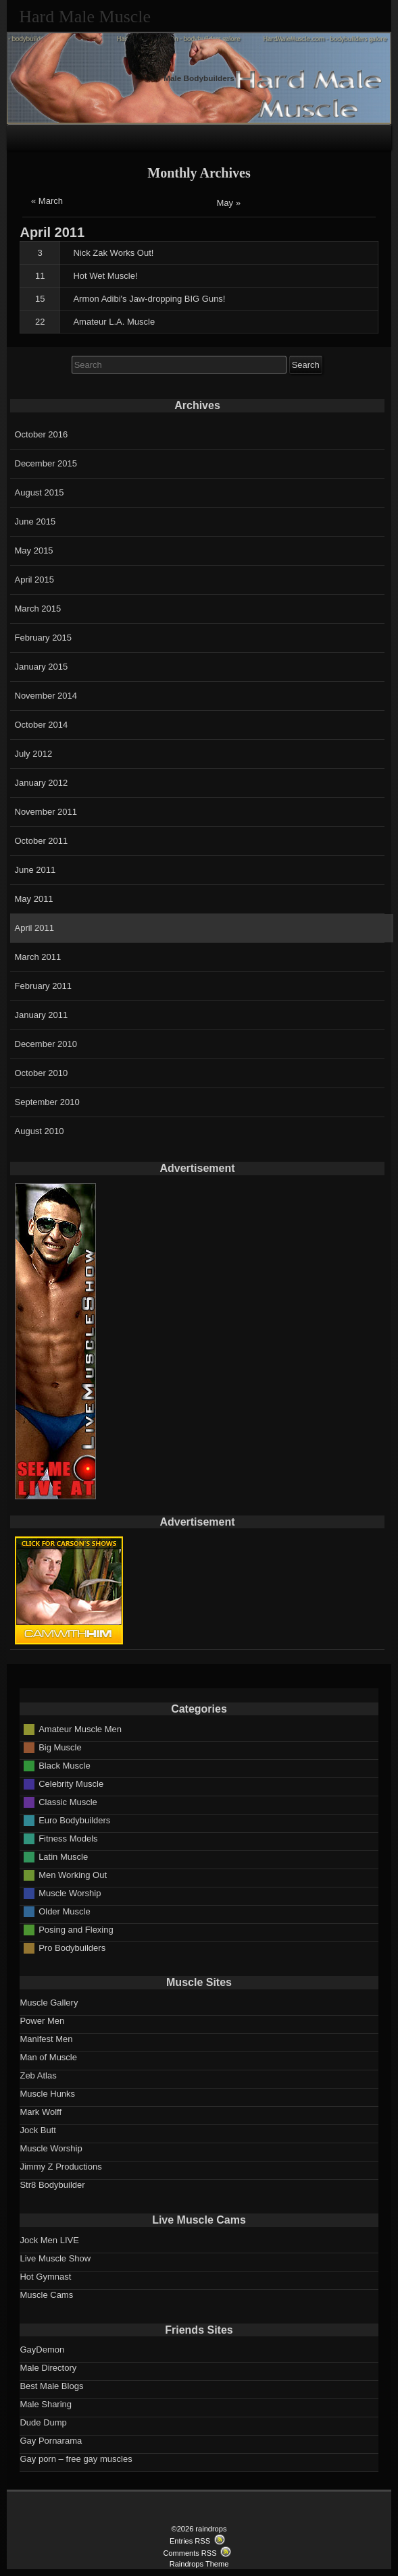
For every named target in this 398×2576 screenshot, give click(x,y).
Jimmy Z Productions (60, 2167)
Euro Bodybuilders (74, 1820)
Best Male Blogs (51, 2386)
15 (40, 299)
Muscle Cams (46, 2295)
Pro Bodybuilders (72, 1947)
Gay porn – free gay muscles (76, 2459)
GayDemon (42, 2349)
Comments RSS (189, 2553)
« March (47, 201)
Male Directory (48, 2368)
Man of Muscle (48, 2057)
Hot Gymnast (45, 2277)
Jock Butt (37, 2130)
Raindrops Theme (199, 2564)
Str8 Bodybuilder (52, 2185)
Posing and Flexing (76, 1929)
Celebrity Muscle (71, 1783)
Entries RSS (190, 2541)
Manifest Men (46, 2039)
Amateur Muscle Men (80, 1728)
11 (40, 276)
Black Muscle (65, 1765)
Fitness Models (68, 1838)
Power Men (42, 2021)
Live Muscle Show (55, 2258)
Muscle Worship (70, 1892)
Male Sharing (46, 2404)
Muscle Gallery (49, 2002)
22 (40, 322)
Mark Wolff (40, 2112)
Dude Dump (43, 2422)
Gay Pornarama (51, 2441)
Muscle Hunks (47, 2094)
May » (229, 203)
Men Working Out (73, 1874)
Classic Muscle (68, 1801)
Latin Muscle (63, 1856)
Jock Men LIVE (49, 2240)
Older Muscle (65, 1911)
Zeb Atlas (38, 2075)
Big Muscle (60, 1747)
